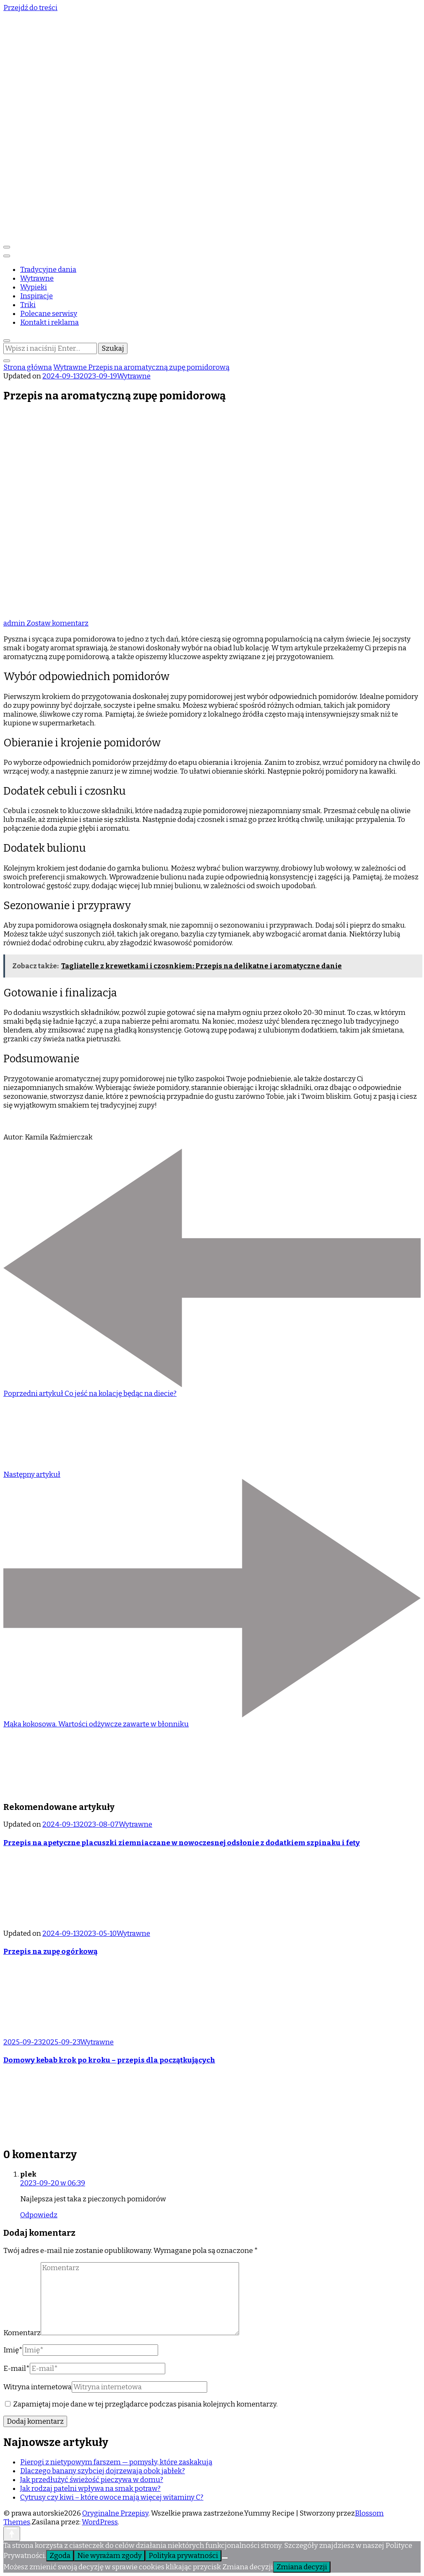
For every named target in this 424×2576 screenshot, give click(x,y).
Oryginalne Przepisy (115, 2513)
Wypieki (33, 287)
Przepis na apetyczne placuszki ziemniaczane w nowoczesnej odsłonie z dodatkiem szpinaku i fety (181, 1842)
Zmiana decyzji (301, 2567)
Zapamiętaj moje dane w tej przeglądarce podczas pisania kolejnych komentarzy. (145, 2404)
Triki (28, 304)
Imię (13, 2350)
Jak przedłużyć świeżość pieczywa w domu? (91, 2479)
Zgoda (59, 2555)
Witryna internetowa (37, 2387)
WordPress (100, 2522)
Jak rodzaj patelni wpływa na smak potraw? (90, 2488)
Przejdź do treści (30, 7)
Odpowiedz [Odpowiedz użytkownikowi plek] (38, 2215)
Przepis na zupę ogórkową (50, 1951)
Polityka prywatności (183, 2555)
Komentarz (22, 2332)
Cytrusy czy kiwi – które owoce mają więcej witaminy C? (111, 2497)
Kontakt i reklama (49, 322)
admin (14, 623)
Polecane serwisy (48, 313)
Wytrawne (37, 278)
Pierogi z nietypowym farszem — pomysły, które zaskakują (116, 2462)
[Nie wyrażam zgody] (224, 2558)
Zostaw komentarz (57, 623)
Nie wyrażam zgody (109, 2555)
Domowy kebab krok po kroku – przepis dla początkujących (109, 2060)
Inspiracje (36, 296)
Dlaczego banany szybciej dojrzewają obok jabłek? (102, 2470)
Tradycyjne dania (48, 269)
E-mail (16, 2368)
